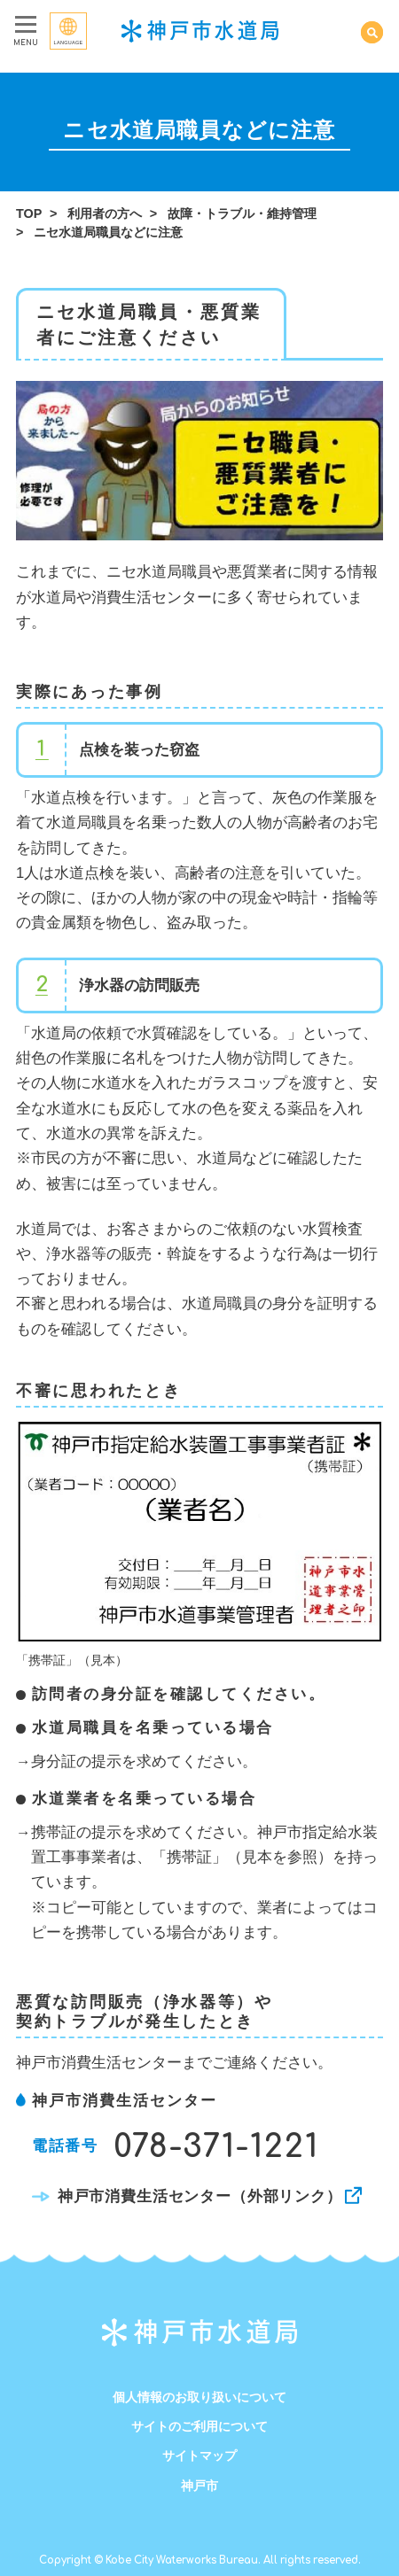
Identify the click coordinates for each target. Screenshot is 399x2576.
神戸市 (199, 2486)
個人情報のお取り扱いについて (199, 2397)
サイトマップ (199, 2455)
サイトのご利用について (199, 2426)
